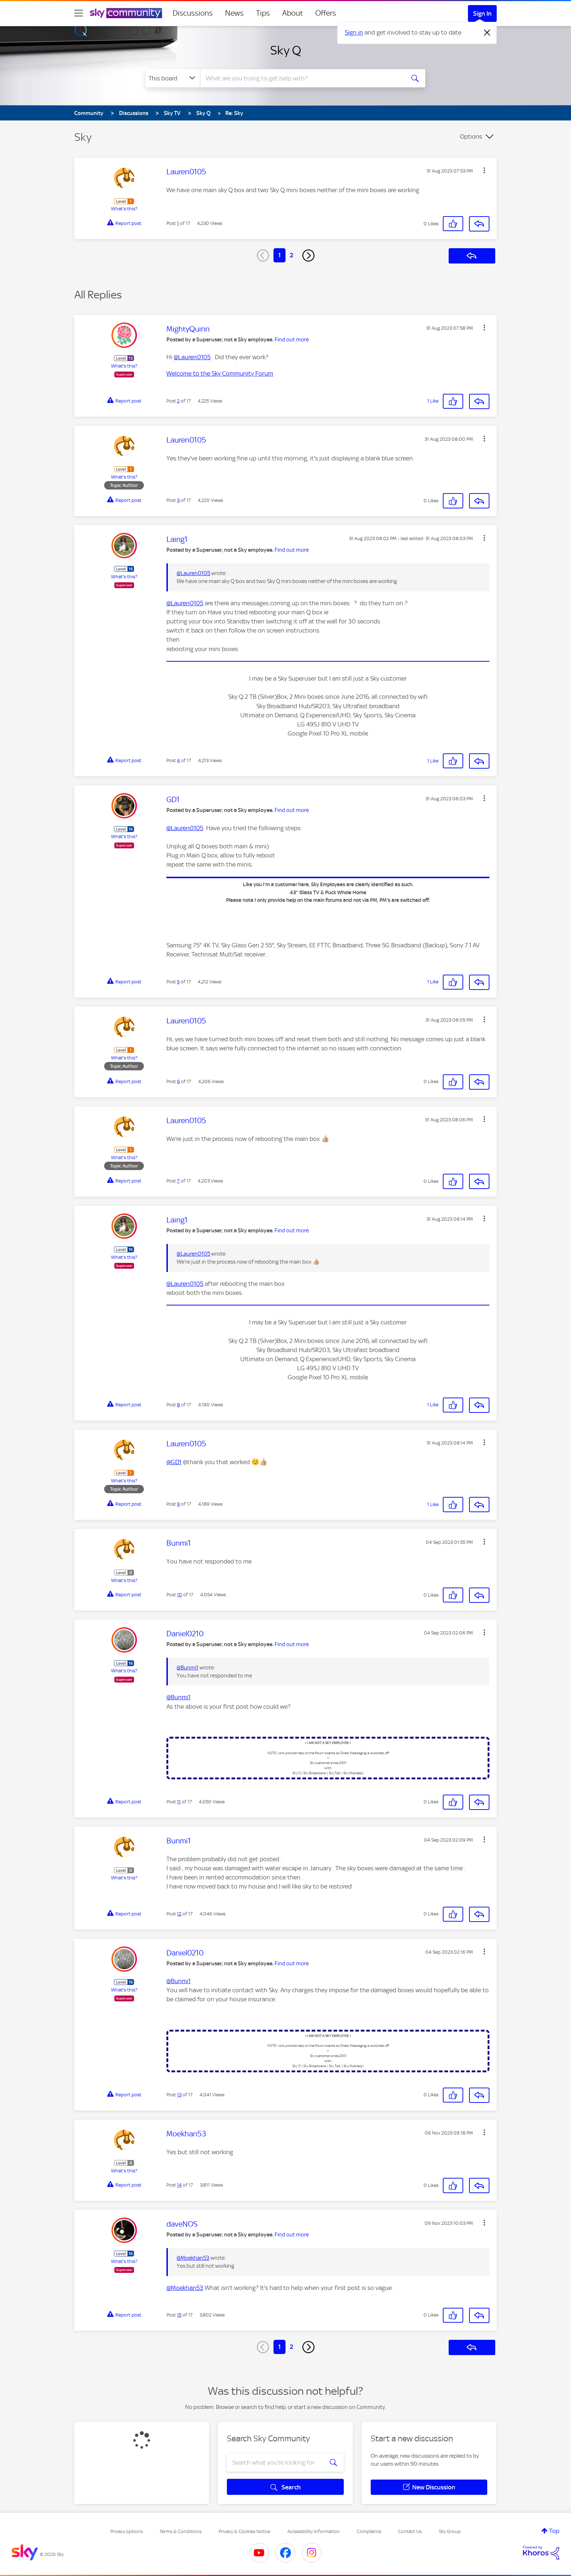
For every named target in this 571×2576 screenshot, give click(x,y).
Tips (263, 13)
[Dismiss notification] (487, 33)
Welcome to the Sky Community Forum (219, 373)
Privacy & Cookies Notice (244, 2531)
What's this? (124, 208)
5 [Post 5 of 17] (178, 981)
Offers (325, 13)
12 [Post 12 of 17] (179, 1914)
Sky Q (285, 50)
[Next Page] (308, 255)
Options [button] (471, 136)
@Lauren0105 (192, 357)
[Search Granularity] (173, 78)
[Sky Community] (126, 13)
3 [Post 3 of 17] (178, 500)
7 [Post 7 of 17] (178, 1181)
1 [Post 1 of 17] (178, 223)
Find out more (292, 339)
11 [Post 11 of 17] (179, 1801)
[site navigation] (78, 13)
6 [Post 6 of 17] (178, 1081)
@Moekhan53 (193, 2258)
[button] (484, 170)
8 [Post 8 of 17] (178, 1404)
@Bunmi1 (187, 1667)
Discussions (193, 13)
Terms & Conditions (180, 2531)
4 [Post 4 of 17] (178, 760)
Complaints (369, 2531)
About (292, 13)
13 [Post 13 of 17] (179, 2094)
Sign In (482, 13)
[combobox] (301, 78)
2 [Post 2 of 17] (178, 401)
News (234, 13)
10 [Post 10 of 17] (179, 1594)
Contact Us (410, 2531)
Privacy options (126, 2531)
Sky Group (450, 2531)
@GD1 (173, 1462)
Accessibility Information (313, 2531)
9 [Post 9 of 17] (178, 1504)
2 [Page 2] (291, 255)
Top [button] (554, 2531)
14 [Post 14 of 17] (179, 2185)
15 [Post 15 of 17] (179, 2315)
